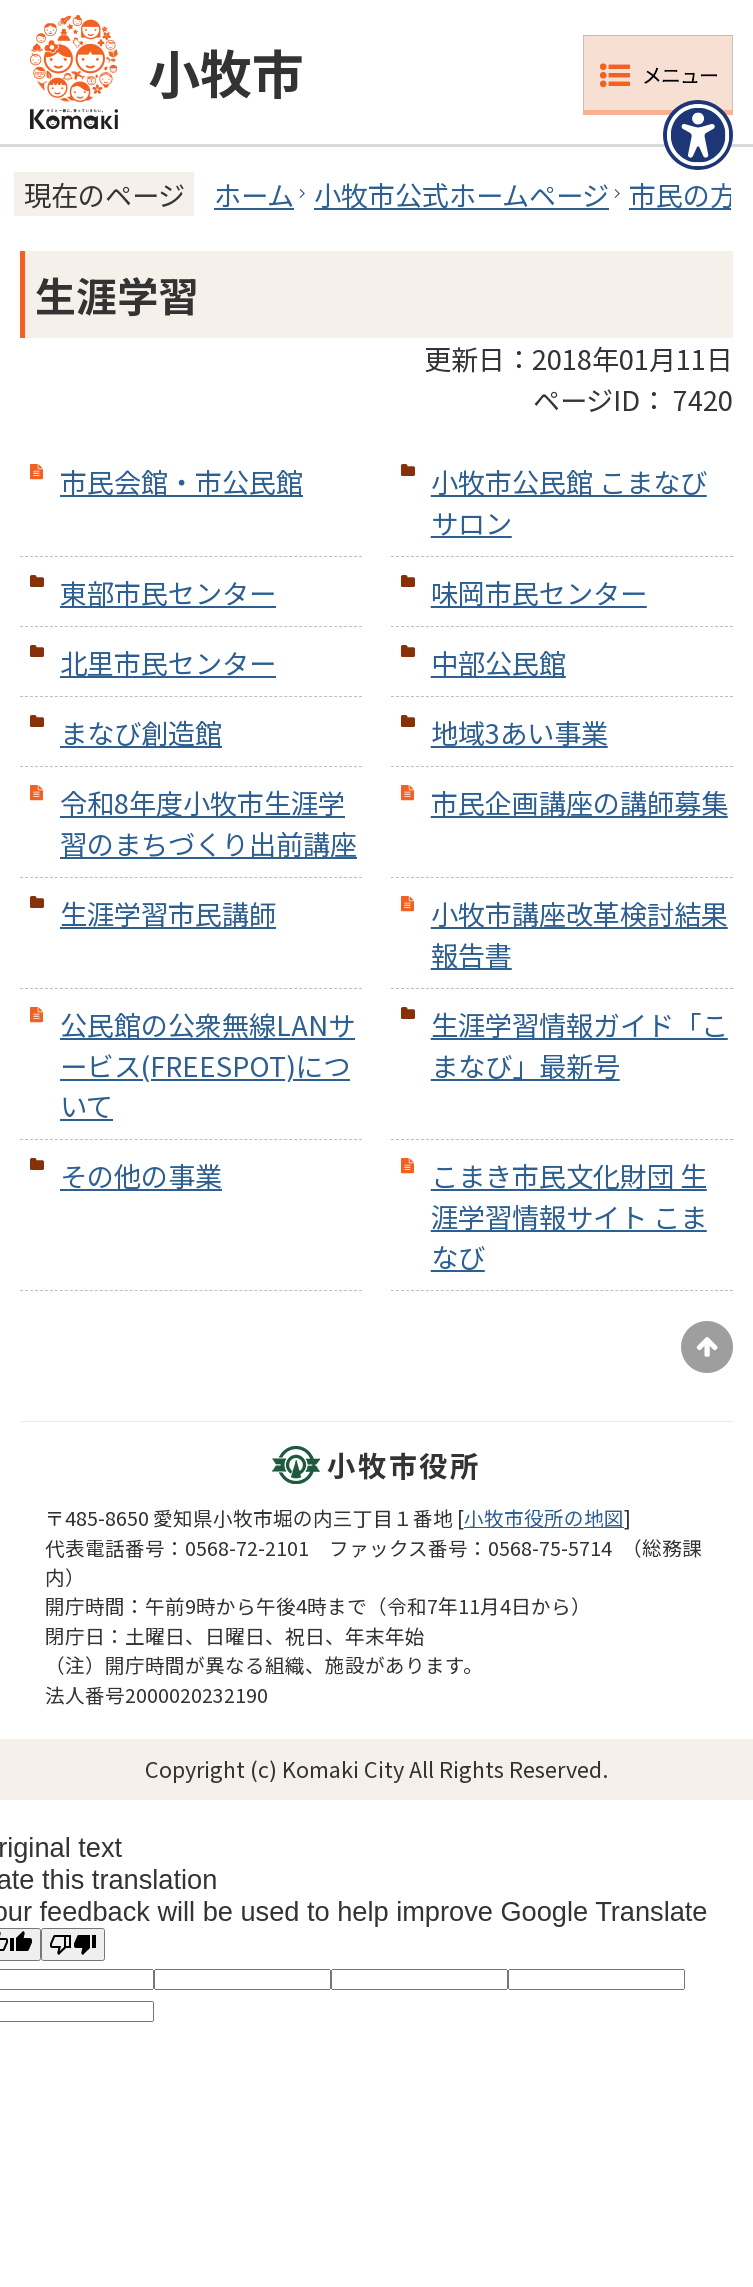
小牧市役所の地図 (544, 1517)
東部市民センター (168, 592)
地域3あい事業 (519, 732)
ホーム (254, 194)
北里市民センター (168, 662)
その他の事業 (141, 1175)
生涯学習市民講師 (168, 913)
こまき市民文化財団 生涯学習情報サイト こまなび (569, 1216)
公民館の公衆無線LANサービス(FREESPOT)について (207, 1065)
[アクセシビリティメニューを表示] (698, 135)
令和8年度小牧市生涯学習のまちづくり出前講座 (208, 822)
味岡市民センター (539, 592)
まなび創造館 (141, 732)
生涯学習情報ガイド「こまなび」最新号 (579, 1044)
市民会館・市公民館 (181, 481)
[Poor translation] (73, 1944)
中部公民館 (498, 662)
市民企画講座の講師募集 (579, 802)
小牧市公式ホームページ (461, 194)
